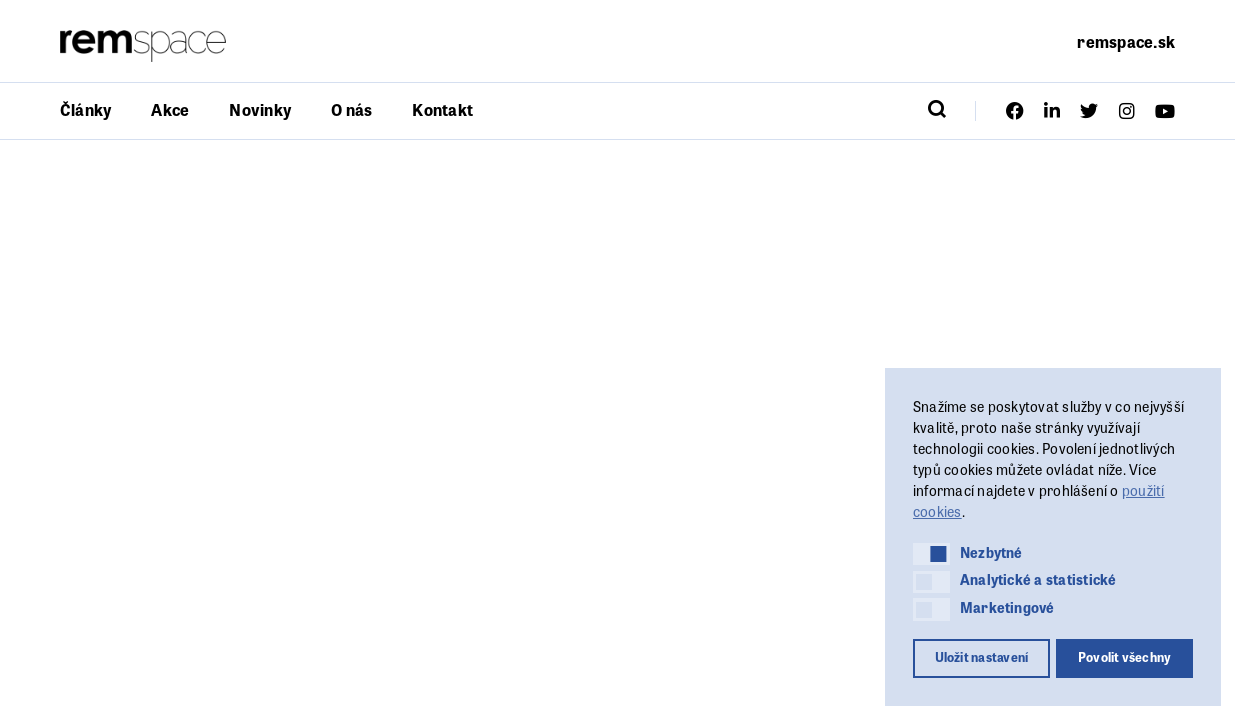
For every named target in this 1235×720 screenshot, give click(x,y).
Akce (170, 109)
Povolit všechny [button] (1125, 657)
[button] (931, 554)
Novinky (260, 109)
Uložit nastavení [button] (982, 657)
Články (85, 109)
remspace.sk (1126, 41)
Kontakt (442, 109)
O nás (351, 109)
